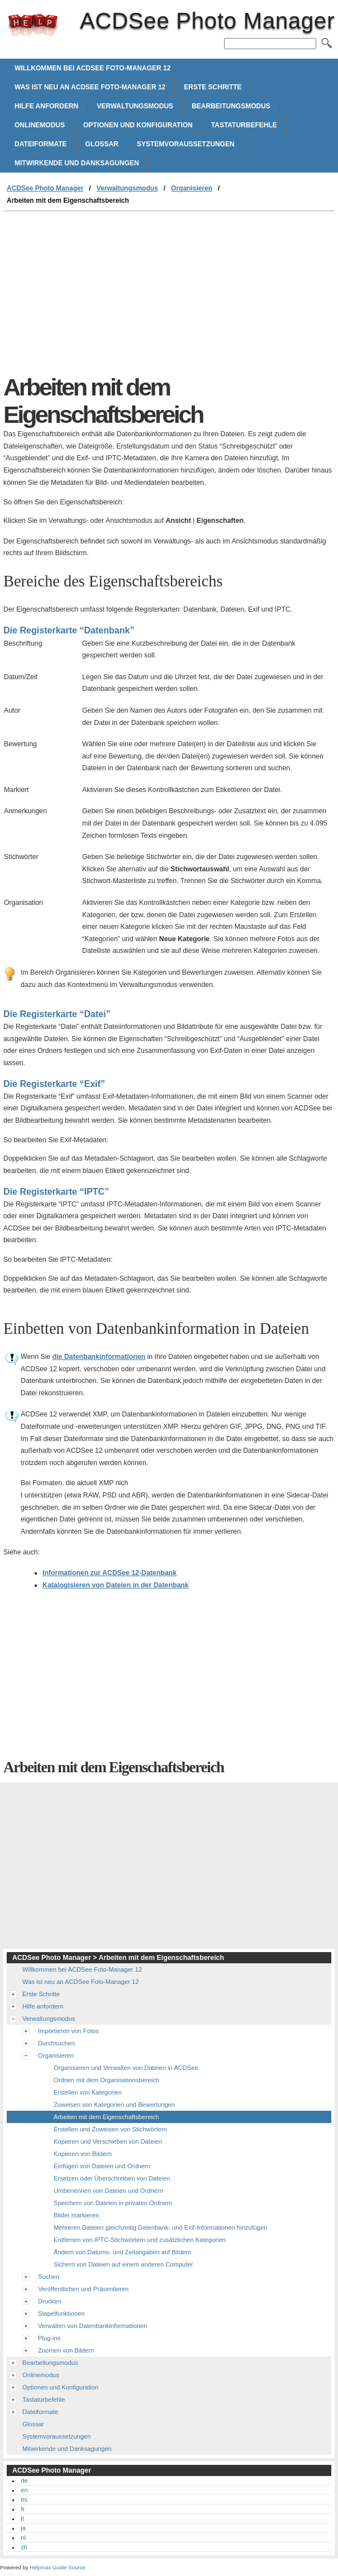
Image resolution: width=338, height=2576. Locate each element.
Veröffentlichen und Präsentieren (83, 2289)
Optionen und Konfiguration (138, 125)
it (22, 2518)
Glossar (101, 144)
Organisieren (191, 188)
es (24, 2499)
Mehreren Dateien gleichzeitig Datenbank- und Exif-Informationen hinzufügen (160, 2227)
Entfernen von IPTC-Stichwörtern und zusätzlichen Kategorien (140, 2239)
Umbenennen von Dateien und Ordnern (108, 2190)
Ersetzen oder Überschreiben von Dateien (112, 2178)
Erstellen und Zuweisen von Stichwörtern (110, 2129)
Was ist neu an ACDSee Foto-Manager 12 (90, 87)
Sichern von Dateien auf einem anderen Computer (123, 2264)
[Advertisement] (97, 295)
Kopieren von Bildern (83, 2153)
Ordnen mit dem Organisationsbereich (106, 2080)
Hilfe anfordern (46, 106)
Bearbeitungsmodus (231, 106)
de (24, 2480)
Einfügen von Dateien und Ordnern (102, 2166)
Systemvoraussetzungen (186, 144)
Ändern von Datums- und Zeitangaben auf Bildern (122, 2252)
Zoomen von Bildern (66, 2350)
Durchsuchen (56, 2043)
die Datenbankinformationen (99, 1357)
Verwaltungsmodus (135, 106)
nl (23, 2537)
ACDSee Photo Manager (33, 25)
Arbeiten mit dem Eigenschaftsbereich (106, 2117)
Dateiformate (41, 144)
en (24, 2490)
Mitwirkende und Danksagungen (77, 163)
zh (24, 2547)
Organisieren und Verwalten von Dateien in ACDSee (126, 2067)
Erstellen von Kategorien (88, 2092)
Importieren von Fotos (68, 2031)
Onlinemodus (40, 125)
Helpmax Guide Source (57, 2567)
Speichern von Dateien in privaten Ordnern (113, 2203)
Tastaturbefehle (244, 125)
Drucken (49, 2301)
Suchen (48, 2276)
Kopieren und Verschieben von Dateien (108, 2141)
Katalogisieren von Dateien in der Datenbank (115, 1585)
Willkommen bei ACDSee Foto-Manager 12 (92, 68)
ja (23, 2528)
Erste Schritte (212, 87)
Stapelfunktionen (61, 2313)
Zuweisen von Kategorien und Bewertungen (114, 2104)
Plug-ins (49, 2338)
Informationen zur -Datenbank (109, 1573)
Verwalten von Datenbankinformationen (92, 2325)
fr (23, 2509)
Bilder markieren (76, 2215)
